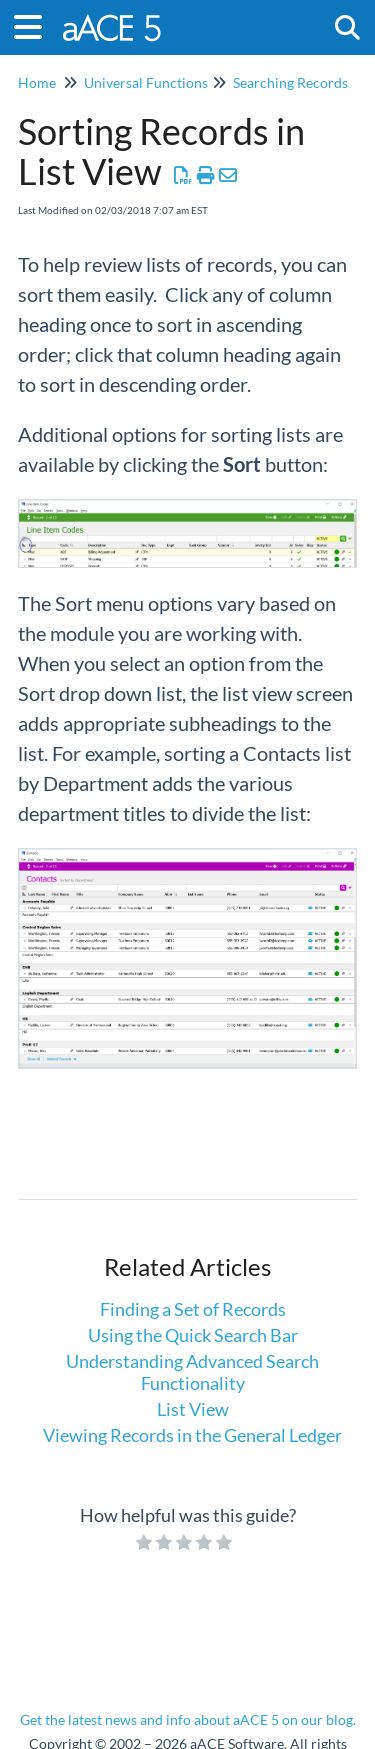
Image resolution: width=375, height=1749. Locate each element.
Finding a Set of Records (193, 1309)
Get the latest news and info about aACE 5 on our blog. (188, 1719)
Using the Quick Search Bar (193, 1335)
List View (193, 1409)
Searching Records (290, 82)
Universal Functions (146, 82)
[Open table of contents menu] (35, 24)
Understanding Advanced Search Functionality (192, 1372)
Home (37, 82)
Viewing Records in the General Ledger (192, 1435)
